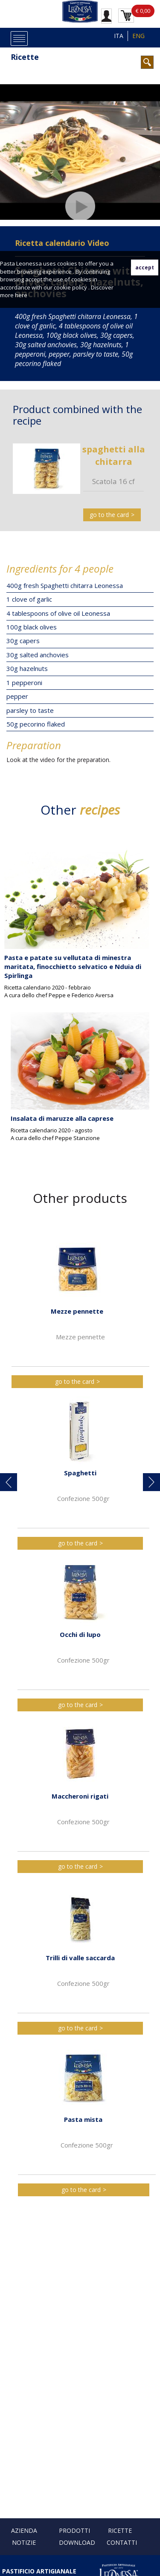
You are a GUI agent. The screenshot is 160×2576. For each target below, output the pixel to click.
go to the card (109, 515)
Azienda (24, 2530)
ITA (118, 36)
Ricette (25, 57)
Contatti (122, 2542)
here (21, 295)
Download (77, 2542)
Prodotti (74, 2530)
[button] (8, 1482)
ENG (138, 36)
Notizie (24, 2542)
